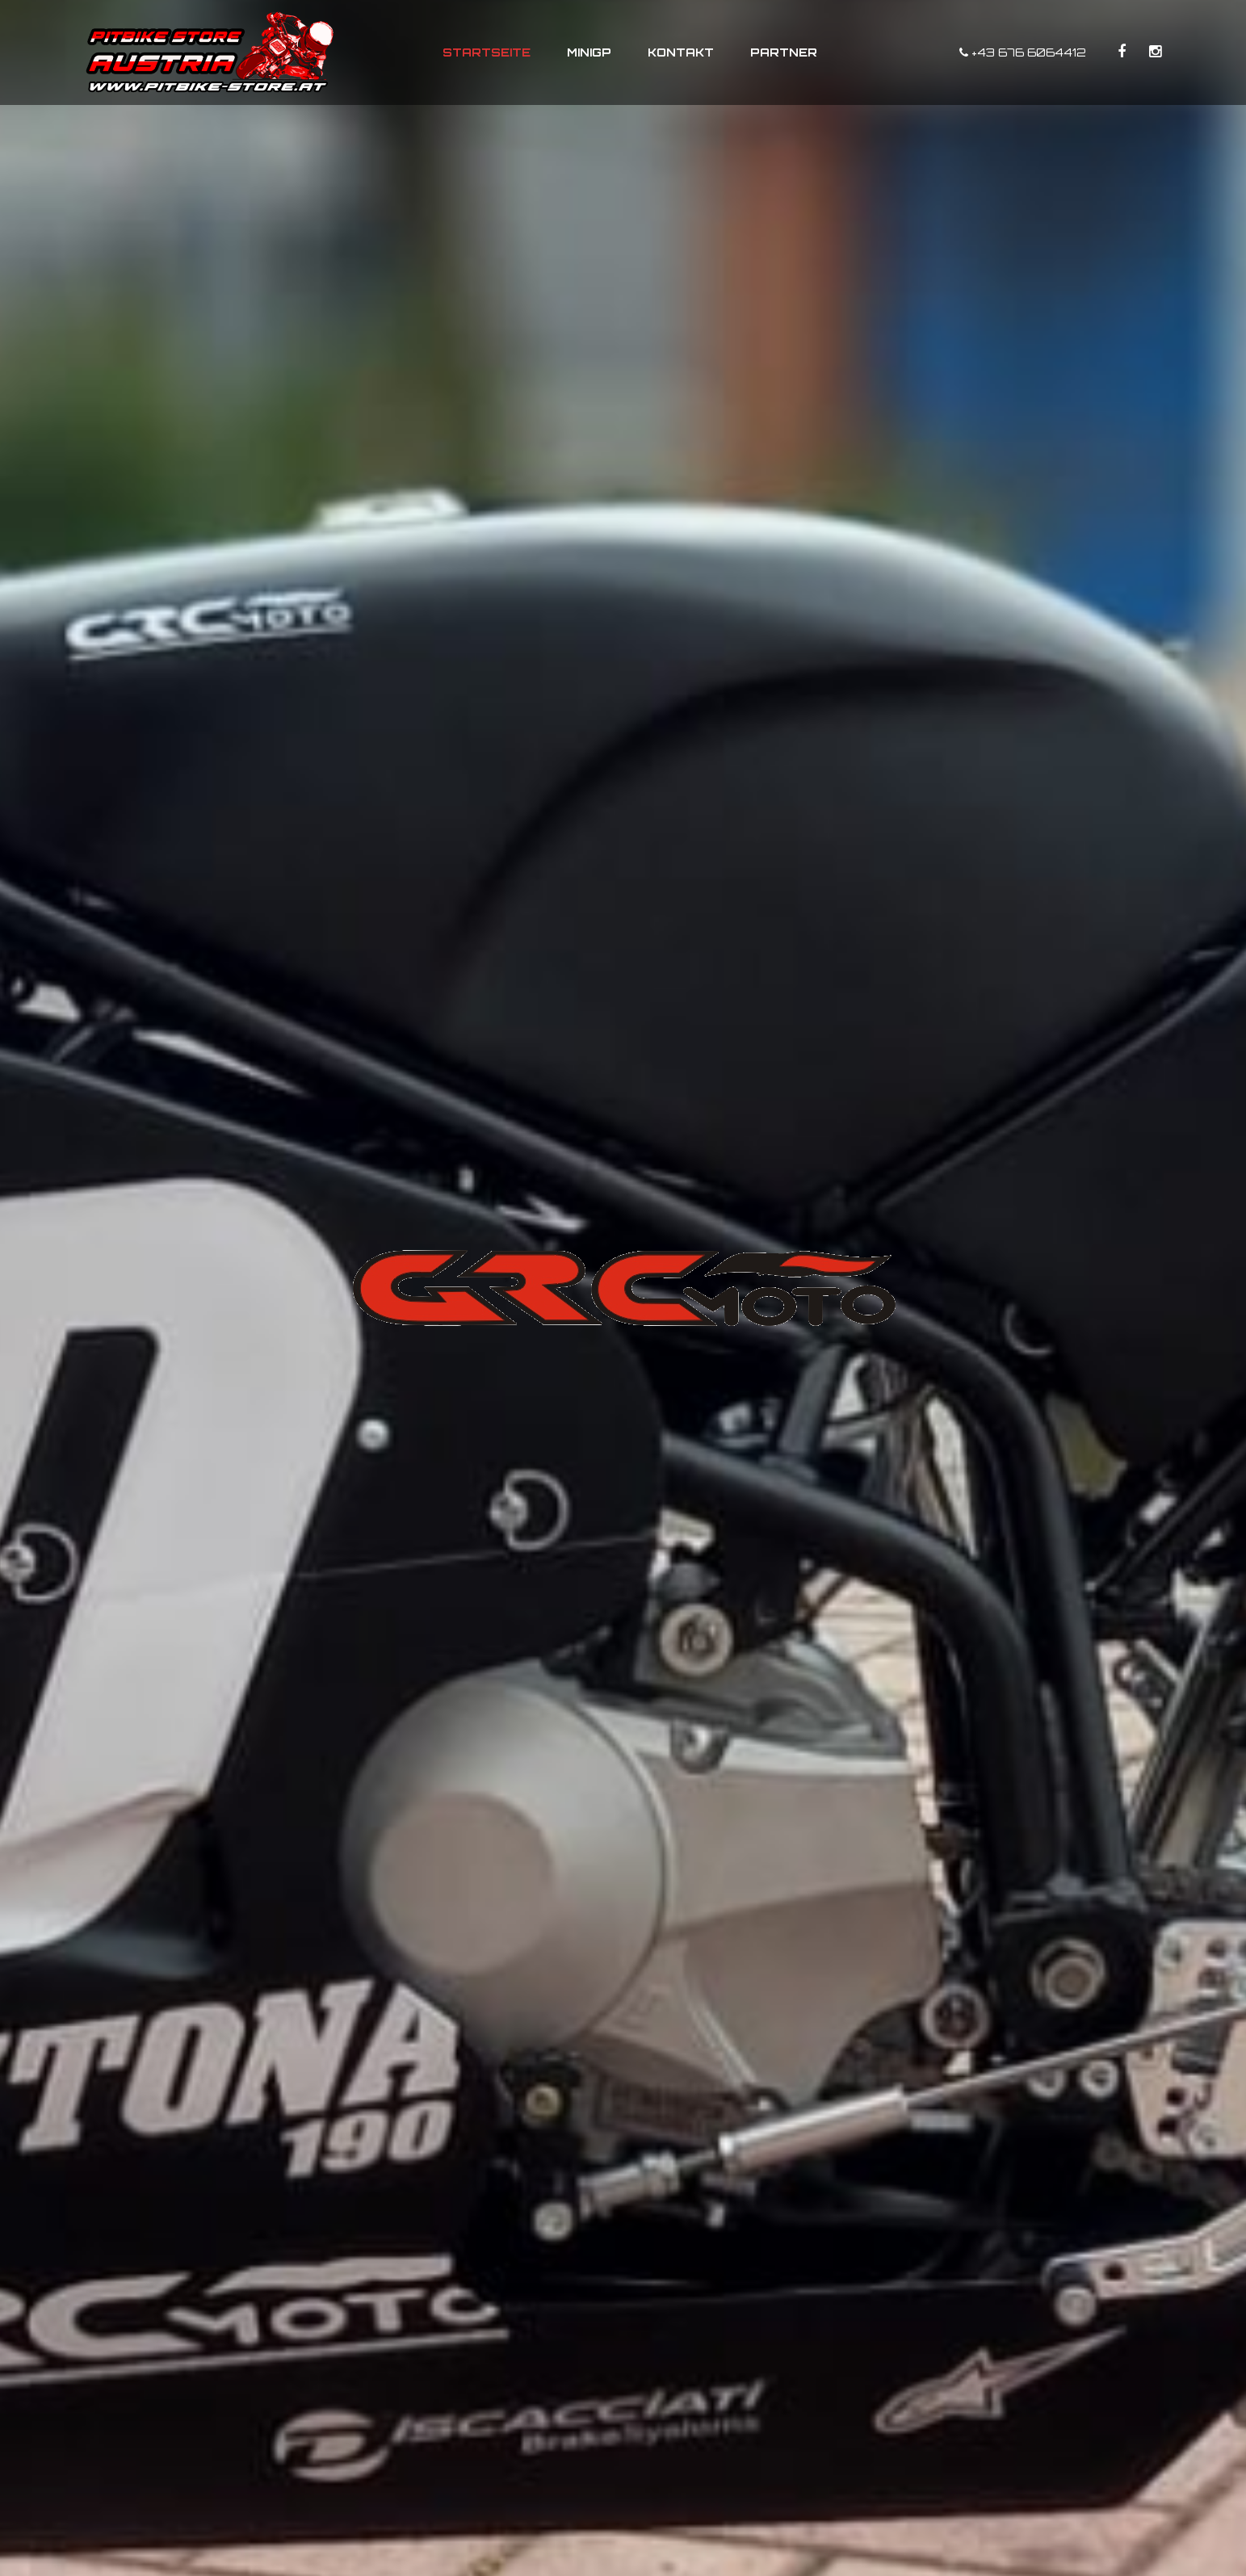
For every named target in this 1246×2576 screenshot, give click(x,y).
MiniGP (589, 52)
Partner (783, 52)
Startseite (487, 52)
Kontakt (681, 52)
